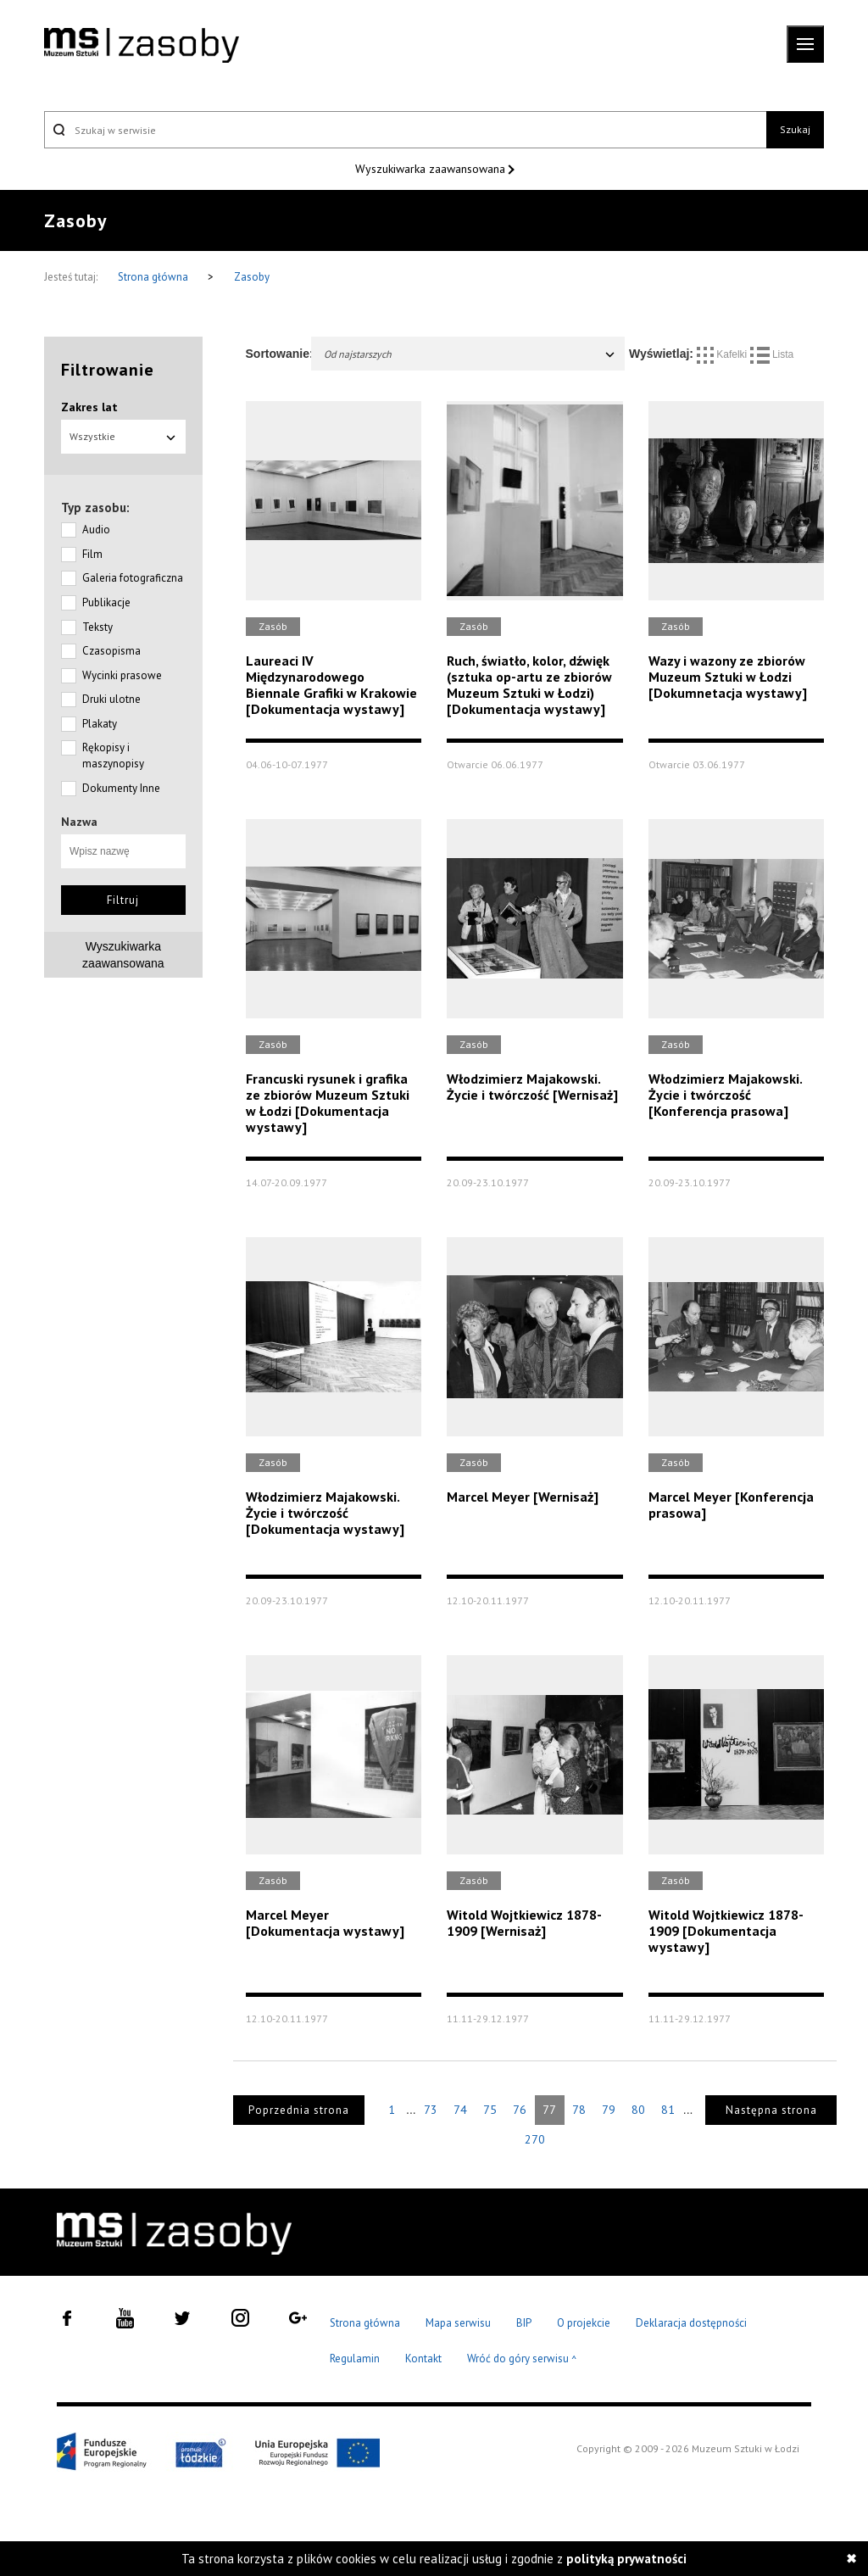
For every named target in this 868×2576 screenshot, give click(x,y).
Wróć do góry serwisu (522, 2359)
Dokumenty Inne (121, 788)
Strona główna (154, 277)
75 (490, 2109)
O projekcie (583, 2323)
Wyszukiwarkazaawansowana (123, 955)
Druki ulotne (111, 699)
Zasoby (252, 277)
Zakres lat (89, 407)
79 (608, 2109)
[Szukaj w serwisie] (405, 129)
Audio (96, 529)
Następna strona (771, 2110)
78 (579, 2109)
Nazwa (79, 821)
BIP (523, 2323)
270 (535, 2139)
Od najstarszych (470, 354)
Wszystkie (123, 436)
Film (92, 554)
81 (668, 2109)
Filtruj (123, 900)
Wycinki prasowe (122, 675)
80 (638, 2109)
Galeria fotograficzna (132, 578)
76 (519, 2109)
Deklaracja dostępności (691, 2323)
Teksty (97, 627)
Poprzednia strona (298, 2110)
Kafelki (723, 354)
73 (430, 2109)
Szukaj (795, 129)
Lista (772, 354)
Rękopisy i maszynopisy (113, 755)
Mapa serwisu (458, 2323)
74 (460, 2109)
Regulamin (355, 2358)
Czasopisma (111, 651)
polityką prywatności (626, 2559)
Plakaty (99, 723)
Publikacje (106, 602)
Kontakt (423, 2358)
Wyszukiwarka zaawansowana (432, 168)
